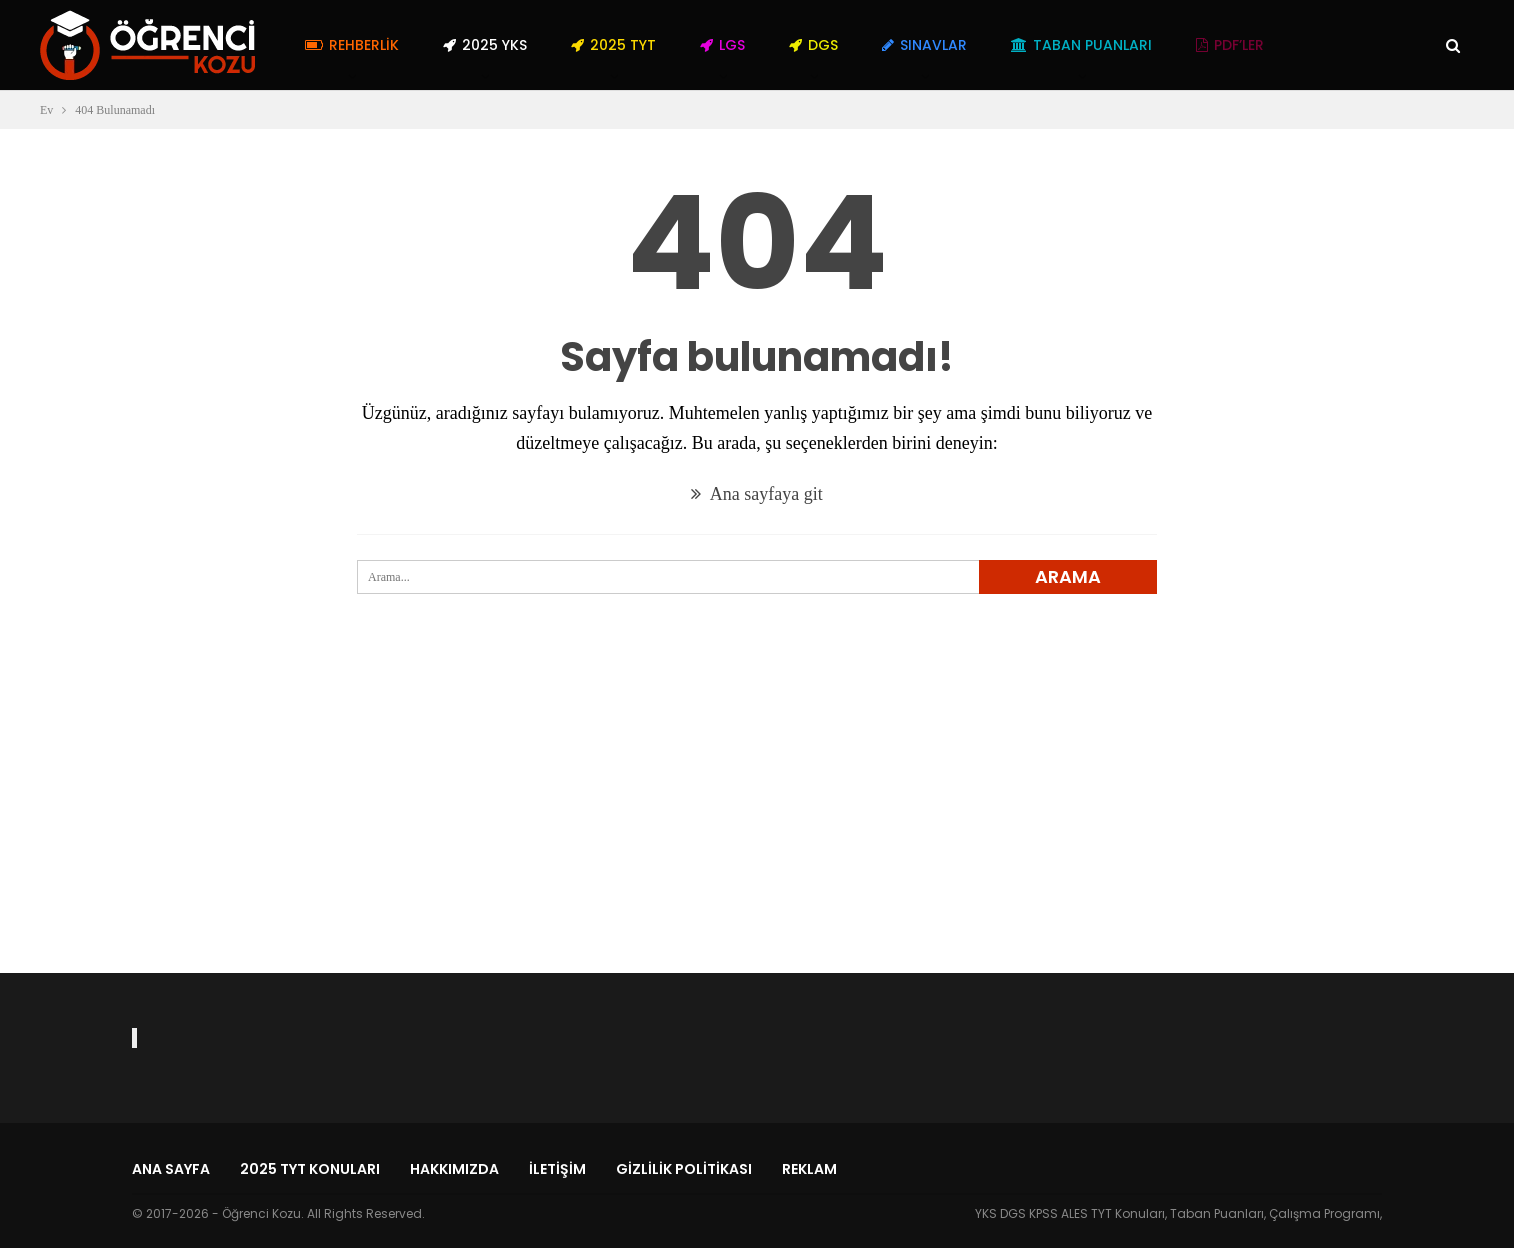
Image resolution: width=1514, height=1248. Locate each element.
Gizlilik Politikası (684, 1169)
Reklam (809, 1169)
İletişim (557, 1169)
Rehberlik (352, 45)
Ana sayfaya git (756, 494)
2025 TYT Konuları (310, 1169)
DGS (813, 45)
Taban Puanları (1081, 45)
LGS (722, 45)
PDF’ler (1230, 45)
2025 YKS (485, 45)
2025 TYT (613, 45)
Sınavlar (924, 45)
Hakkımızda (454, 1169)
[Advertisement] (757, 819)
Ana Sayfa (171, 1169)
